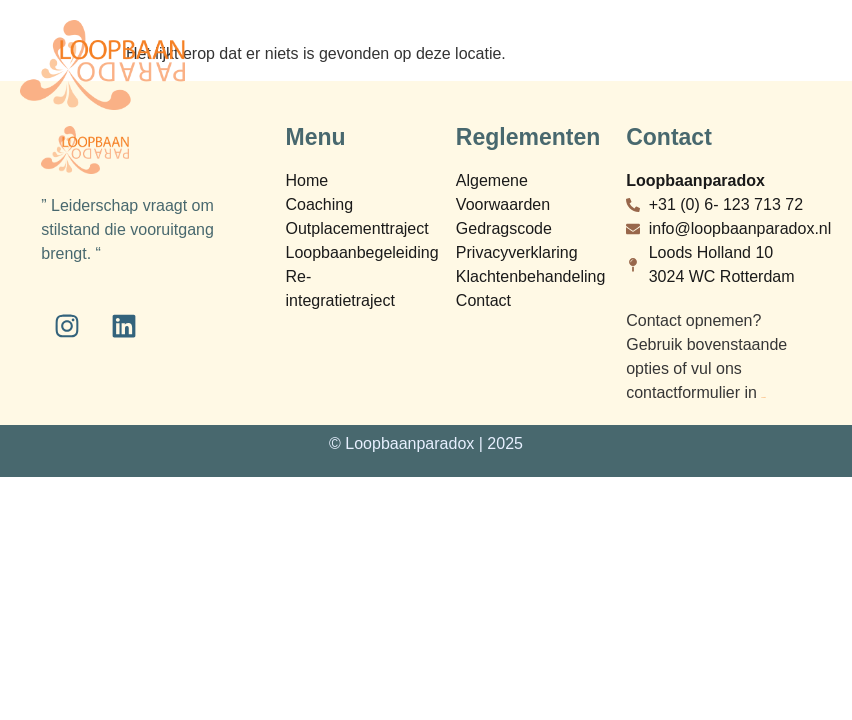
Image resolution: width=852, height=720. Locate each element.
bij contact (763, 397)
